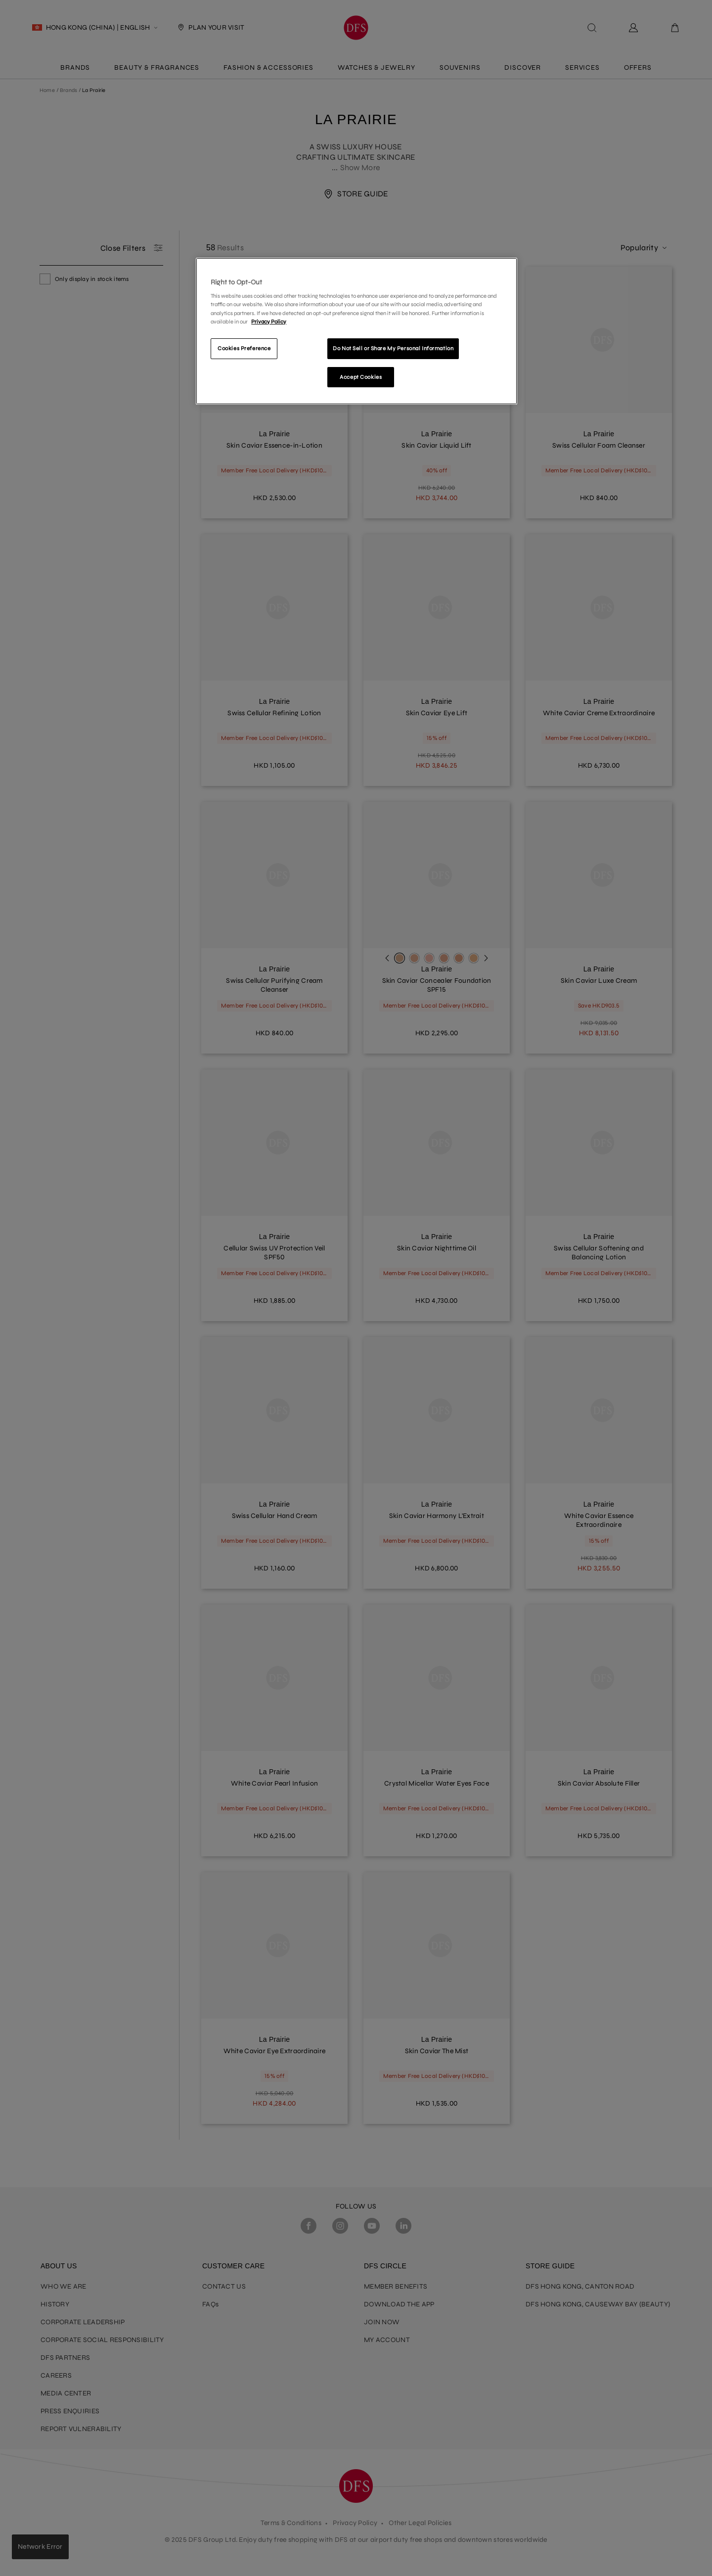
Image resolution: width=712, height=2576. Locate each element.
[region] (356, 331)
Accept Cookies (361, 376)
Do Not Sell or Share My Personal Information (393, 348)
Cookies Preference (244, 348)
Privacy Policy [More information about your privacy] (268, 321)
